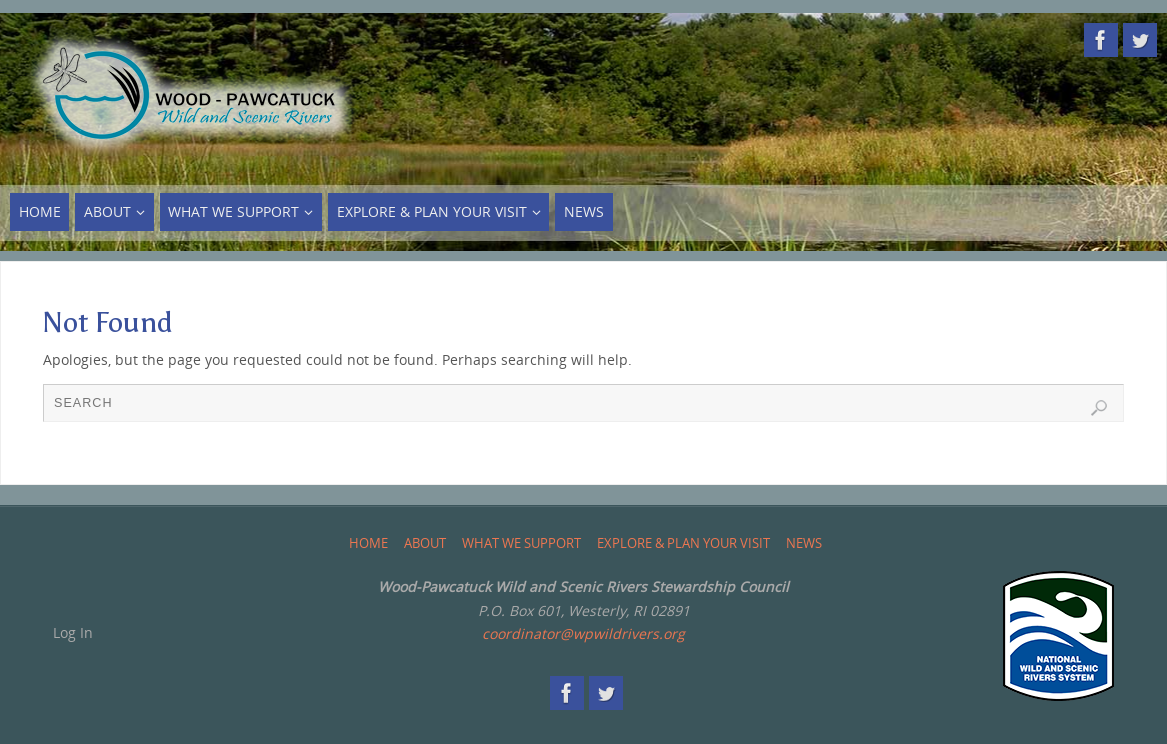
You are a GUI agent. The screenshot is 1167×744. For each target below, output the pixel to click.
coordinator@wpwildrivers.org (583, 633)
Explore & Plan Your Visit (683, 543)
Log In (73, 632)
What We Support (521, 543)
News (804, 543)
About (425, 543)
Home (368, 543)
